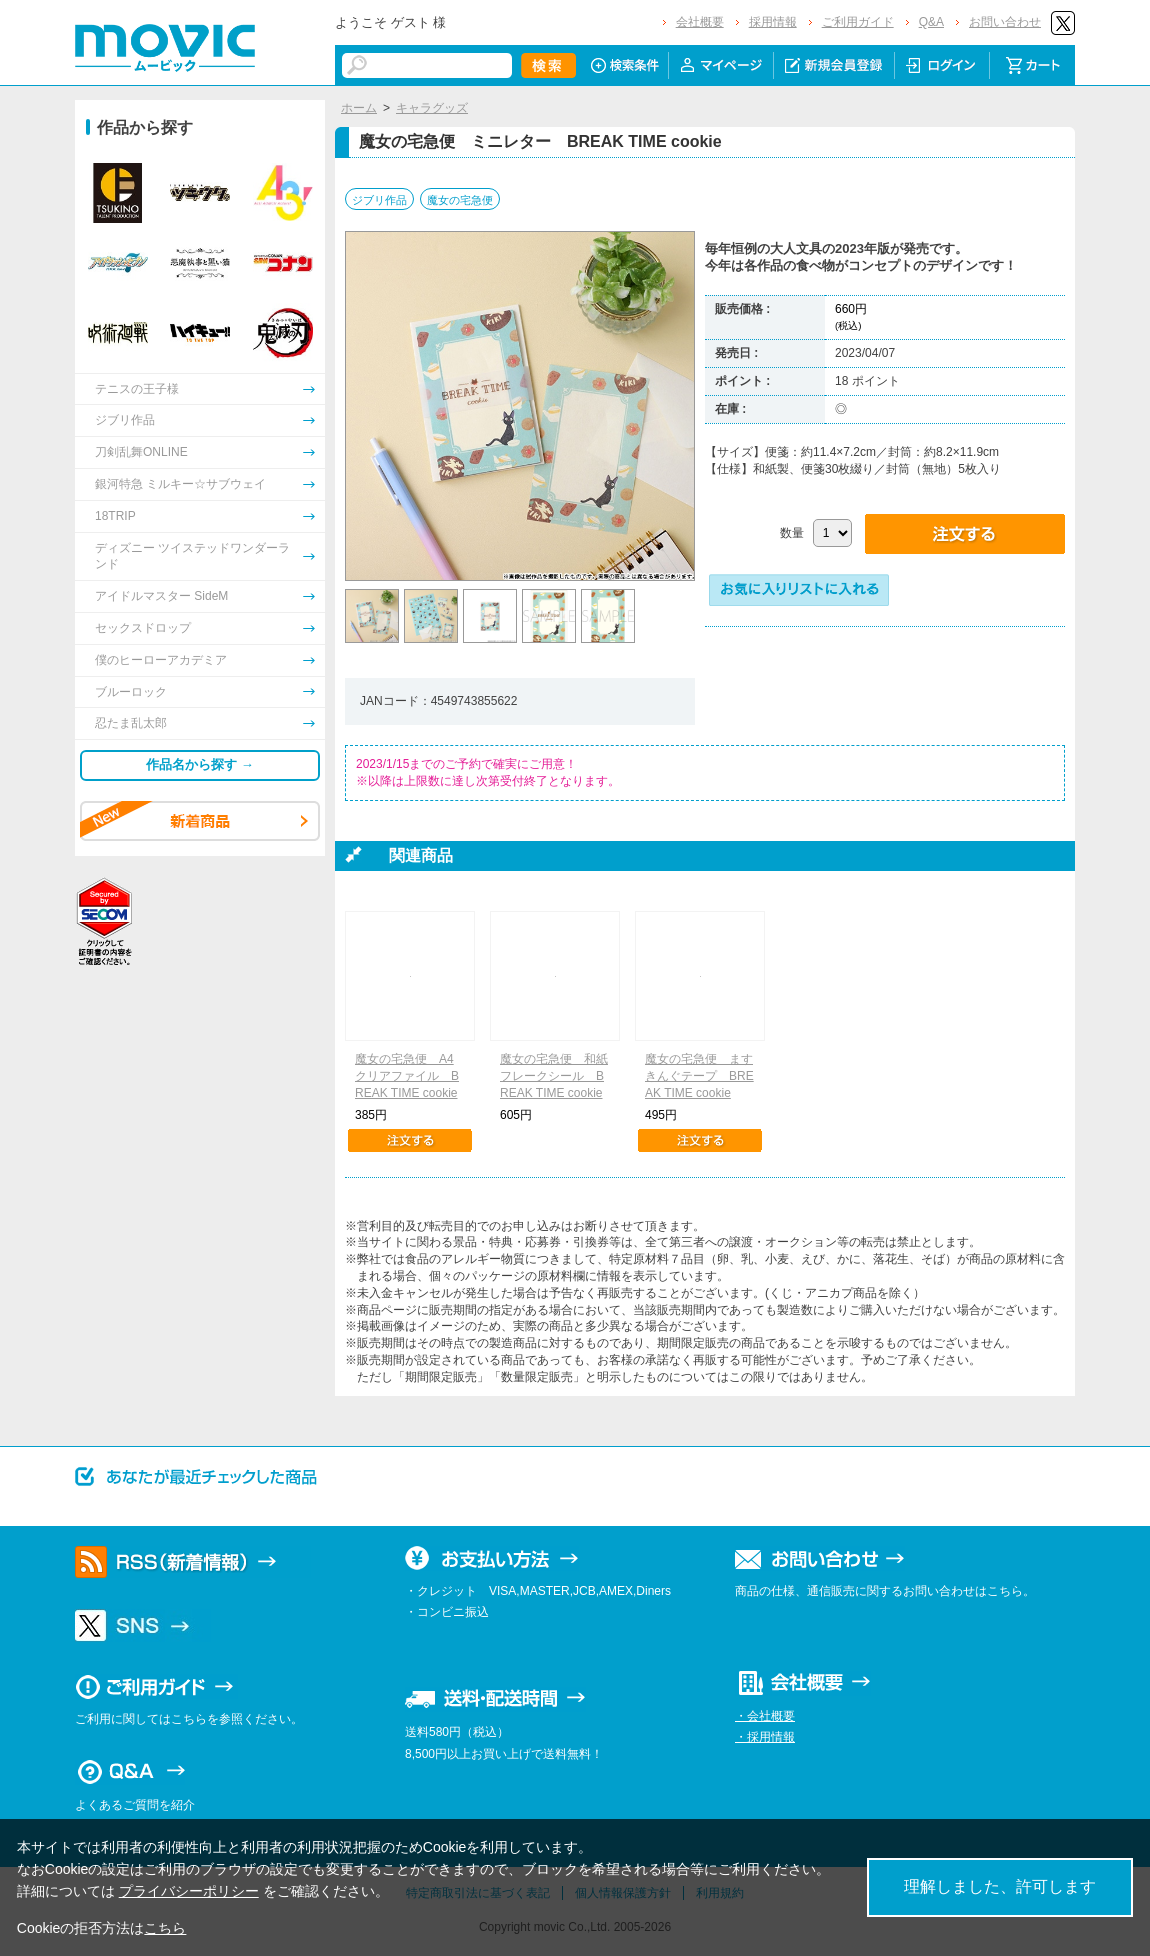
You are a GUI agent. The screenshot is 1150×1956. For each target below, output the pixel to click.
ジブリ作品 (379, 200)
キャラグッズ (432, 108)
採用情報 (773, 22)
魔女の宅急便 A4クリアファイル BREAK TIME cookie (407, 1076)
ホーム (359, 108)
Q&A (931, 22)
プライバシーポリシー (189, 1891)
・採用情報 (765, 1737)
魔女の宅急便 (460, 200)
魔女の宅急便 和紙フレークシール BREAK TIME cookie (554, 1076)
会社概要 (700, 22)
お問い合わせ (1005, 22)
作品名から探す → (200, 764)
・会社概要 (765, 1716)
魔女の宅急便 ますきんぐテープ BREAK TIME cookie (699, 1076)
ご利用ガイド (858, 22)
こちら (165, 1928)
